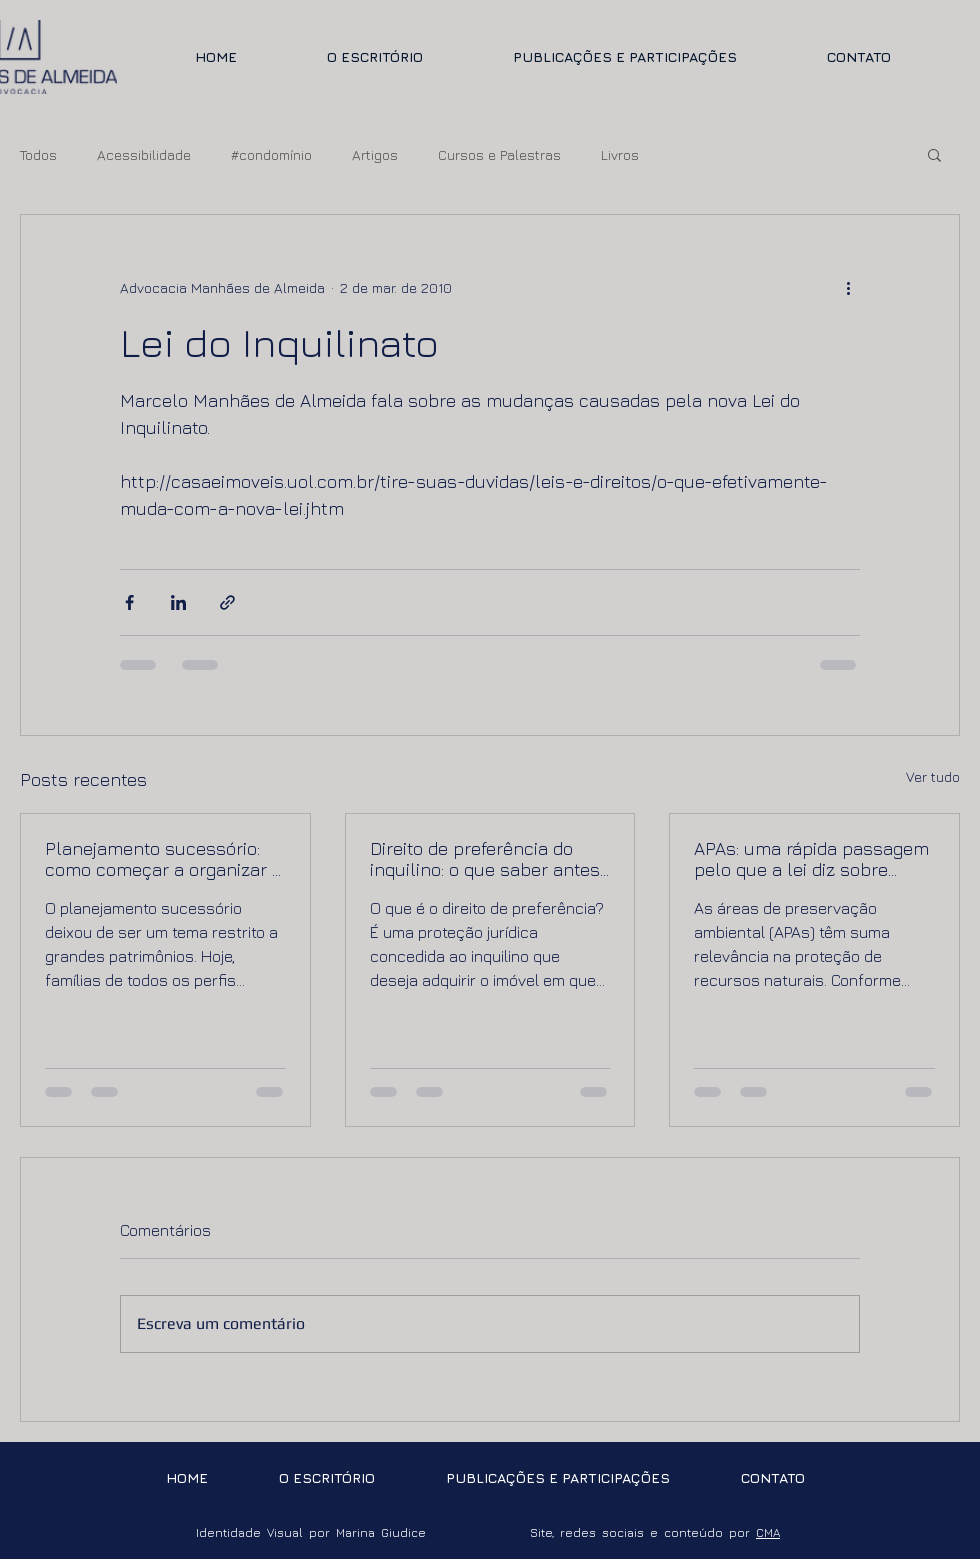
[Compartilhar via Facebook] (129, 602)
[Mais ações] (848, 287)
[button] (934, 154)
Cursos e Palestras (499, 154)
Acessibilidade (144, 154)
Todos (38, 154)
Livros (620, 154)
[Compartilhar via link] (227, 602)
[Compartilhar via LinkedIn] (178, 602)
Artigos (375, 154)
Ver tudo (933, 776)
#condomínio (271, 154)
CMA (768, 1532)
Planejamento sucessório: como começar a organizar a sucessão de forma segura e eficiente (163, 859)
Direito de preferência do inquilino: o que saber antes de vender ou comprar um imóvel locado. (485, 859)
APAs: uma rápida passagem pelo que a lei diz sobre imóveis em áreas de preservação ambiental (811, 859)
